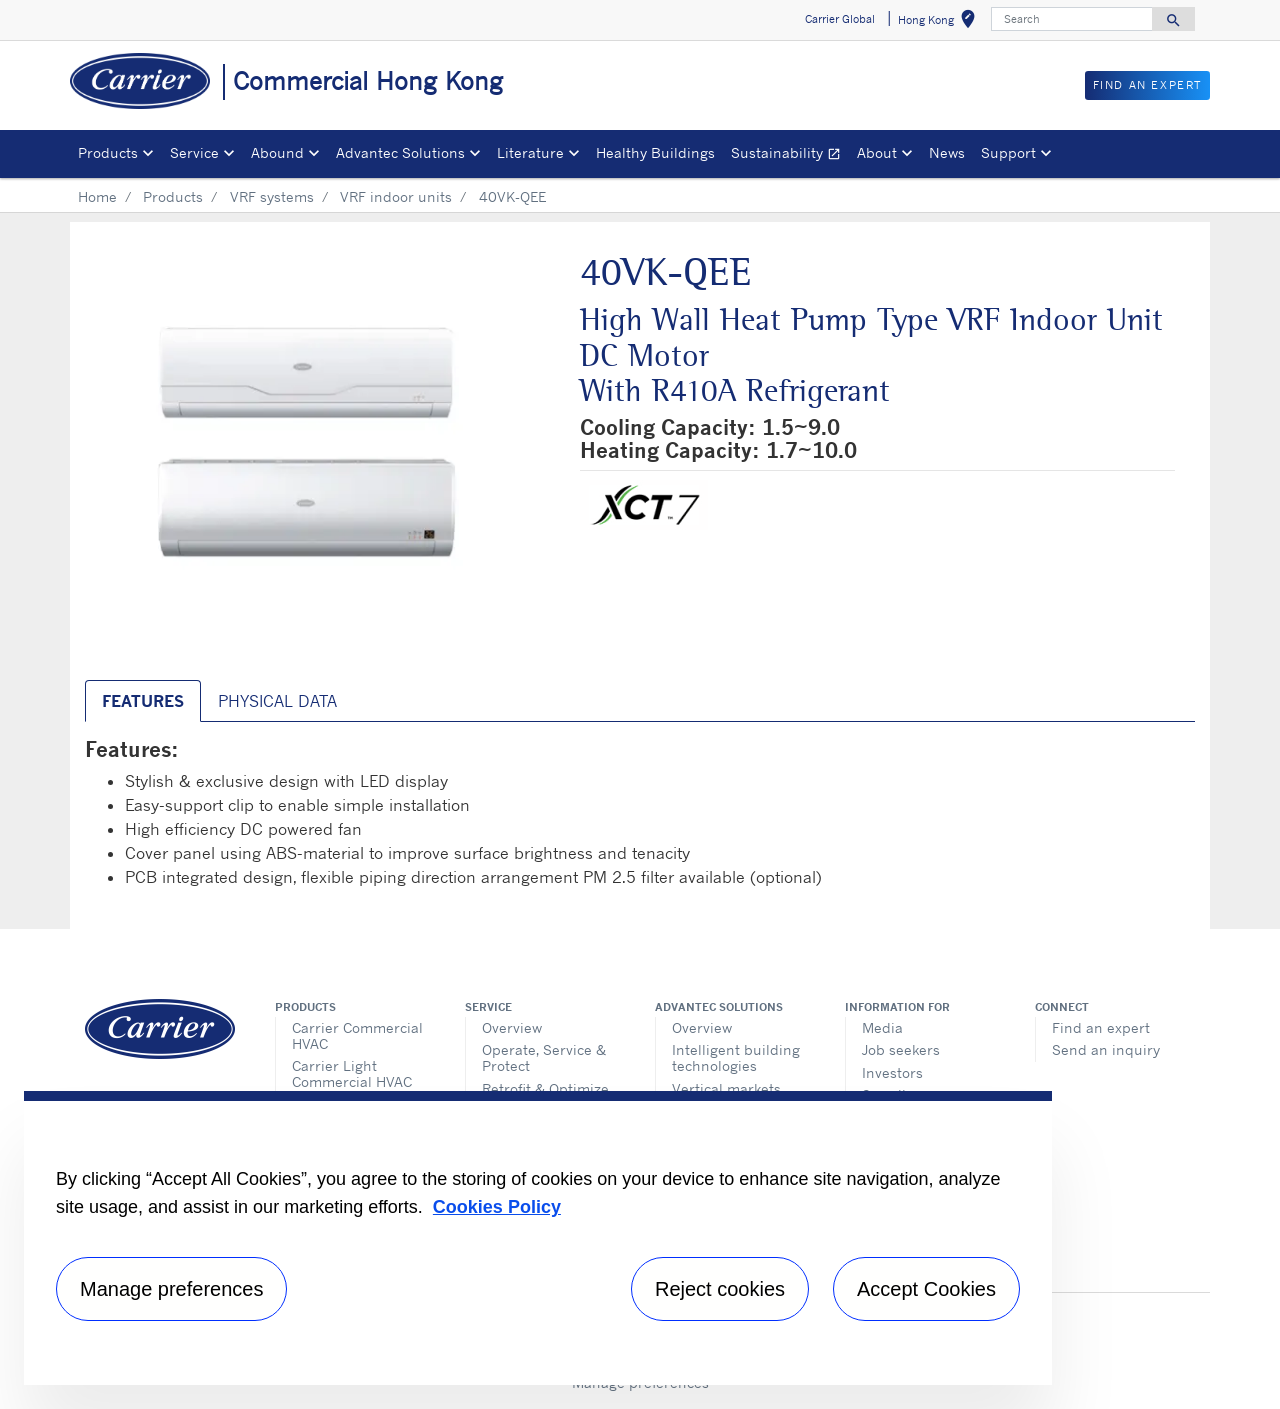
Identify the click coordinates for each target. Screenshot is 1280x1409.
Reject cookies (720, 1289)
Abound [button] (277, 152)
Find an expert (1101, 1027)
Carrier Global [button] (840, 19)
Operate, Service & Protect (544, 1057)
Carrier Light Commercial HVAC (352, 1073)
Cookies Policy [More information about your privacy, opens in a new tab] (497, 1207)
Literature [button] (530, 152)
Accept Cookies (926, 1289)
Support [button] (1008, 152)
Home (97, 196)
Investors (892, 1072)
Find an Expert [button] (1147, 85)
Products (173, 196)
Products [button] (108, 152)
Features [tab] (143, 701)
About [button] (877, 152)
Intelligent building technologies (736, 1057)
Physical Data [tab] (277, 701)
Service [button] (194, 152)
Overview (512, 1027)
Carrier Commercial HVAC (357, 1035)
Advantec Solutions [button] (400, 152)
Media (882, 1027)
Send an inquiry (1106, 1049)
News (947, 152)
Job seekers (901, 1049)
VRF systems (272, 196)
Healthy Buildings (655, 152)
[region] (538, 1238)
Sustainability (790, 155)
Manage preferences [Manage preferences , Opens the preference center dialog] (171, 1289)
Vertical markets (726, 1088)
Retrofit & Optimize (545, 1088)
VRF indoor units (396, 196)
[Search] (1072, 19)
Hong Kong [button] (940, 22)
